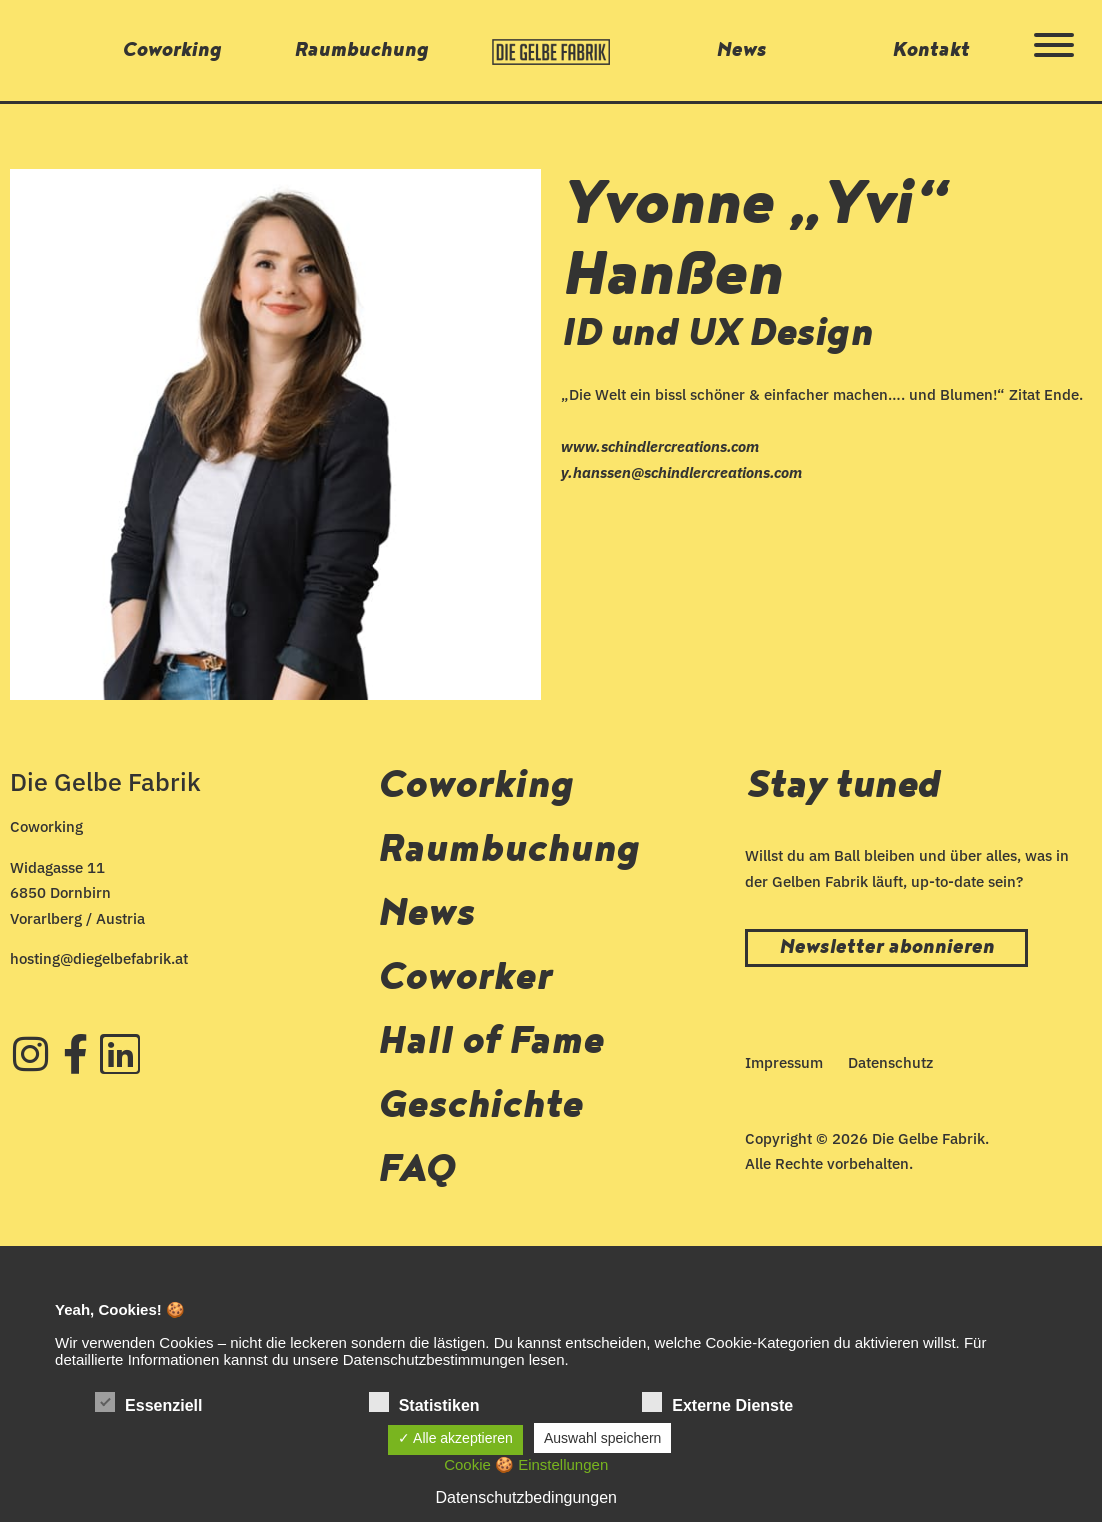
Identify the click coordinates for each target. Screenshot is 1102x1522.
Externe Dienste (717, 1403)
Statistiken (424, 1403)
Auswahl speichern (603, 1438)
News (741, 50)
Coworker (464, 977)
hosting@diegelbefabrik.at (99, 958)
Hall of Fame (490, 1041)
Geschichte (479, 1105)
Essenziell (148, 1403)
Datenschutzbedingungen (525, 1497)
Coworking (171, 50)
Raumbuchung (361, 50)
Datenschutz (890, 1062)
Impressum (784, 1062)
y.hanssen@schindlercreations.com (681, 472)
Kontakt (930, 50)
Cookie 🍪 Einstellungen (526, 1464)
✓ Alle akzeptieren (455, 1438)
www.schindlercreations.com (660, 446)
